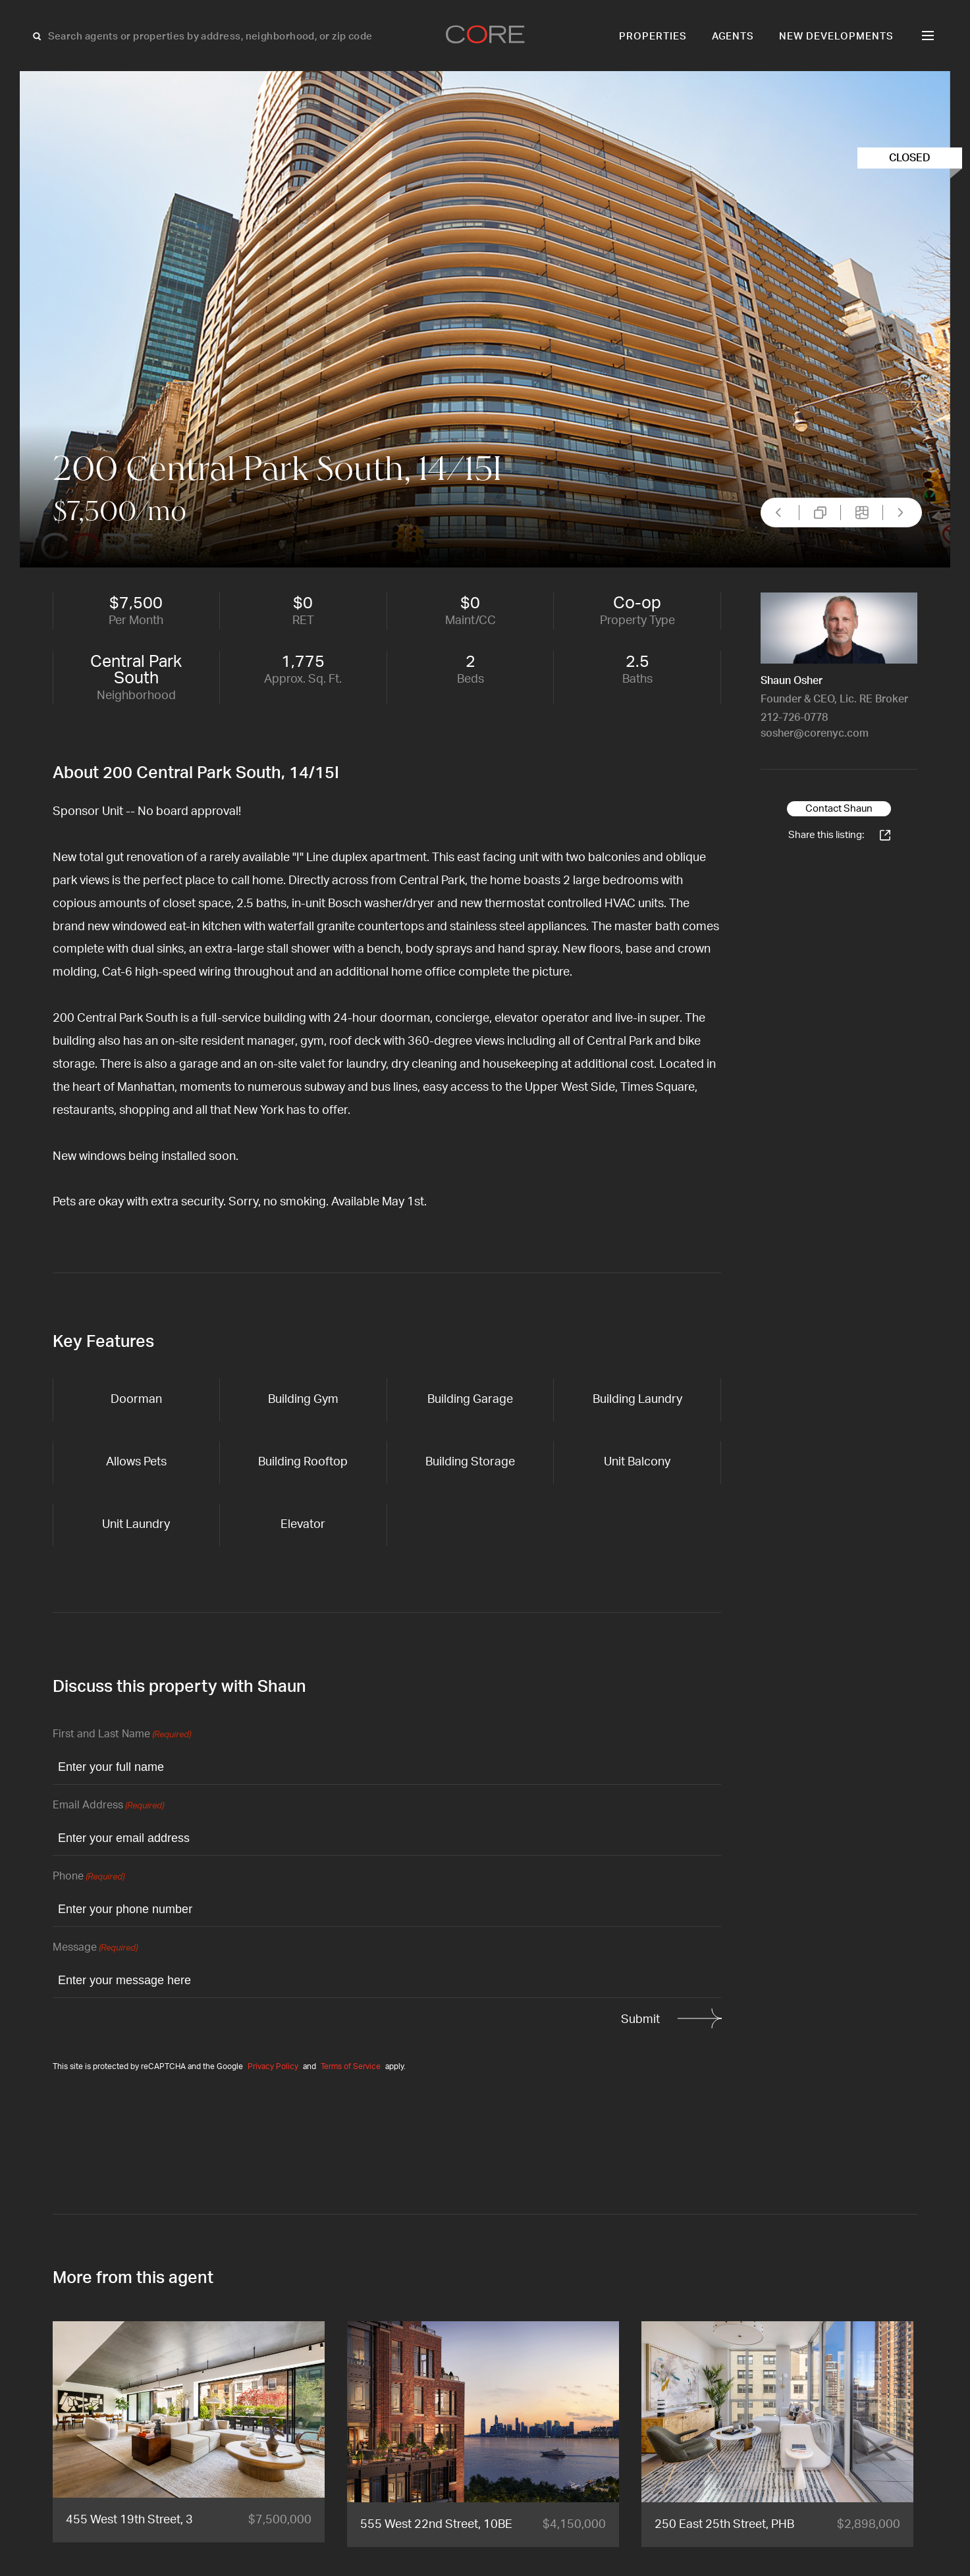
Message (95, 1948)
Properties (653, 36)
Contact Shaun (839, 809)
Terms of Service (351, 2066)
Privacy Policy (273, 2066)
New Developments (836, 36)
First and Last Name (122, 1735)
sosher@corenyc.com (815, 733)
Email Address (108, 1806)
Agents (733, 36)
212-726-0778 (794, 717)
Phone (88, 1877)
